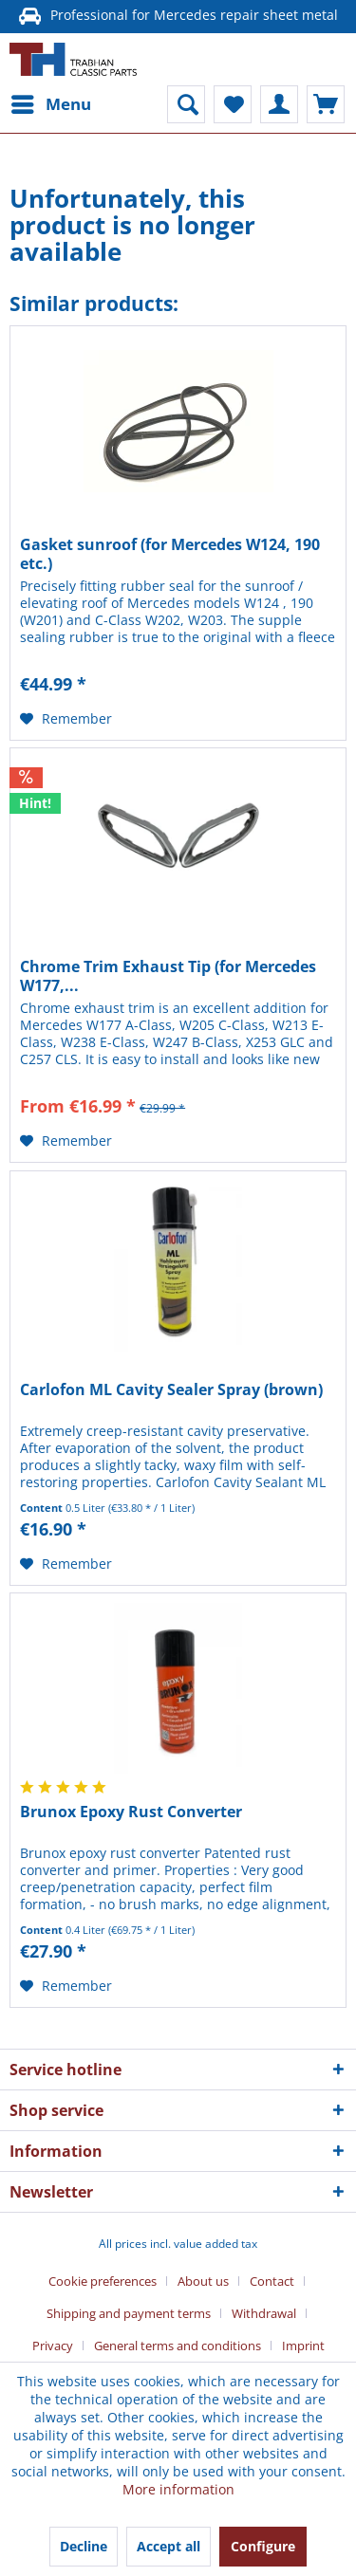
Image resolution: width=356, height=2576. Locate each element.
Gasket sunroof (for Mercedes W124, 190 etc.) (170, 554)
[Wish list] (233, 104)
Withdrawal (264, 2313)
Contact (272, 2281)
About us (203, 2281)
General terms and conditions (177, 2345)
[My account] (279, 104)
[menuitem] (50, 104)
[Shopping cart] (326, 104)
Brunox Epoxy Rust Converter (131, 1812)
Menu (51, 102)
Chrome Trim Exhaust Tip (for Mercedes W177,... (168, 976)
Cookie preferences (102, 2281)
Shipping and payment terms (129, 2313)
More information (178, 2489)
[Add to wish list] (66, 719)
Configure (263, 2546)
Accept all (168, 2546)
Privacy (52, 2345)
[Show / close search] (186, 104)
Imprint (303, 2345)
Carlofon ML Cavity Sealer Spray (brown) (171, 1390)
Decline (83, 2546)
